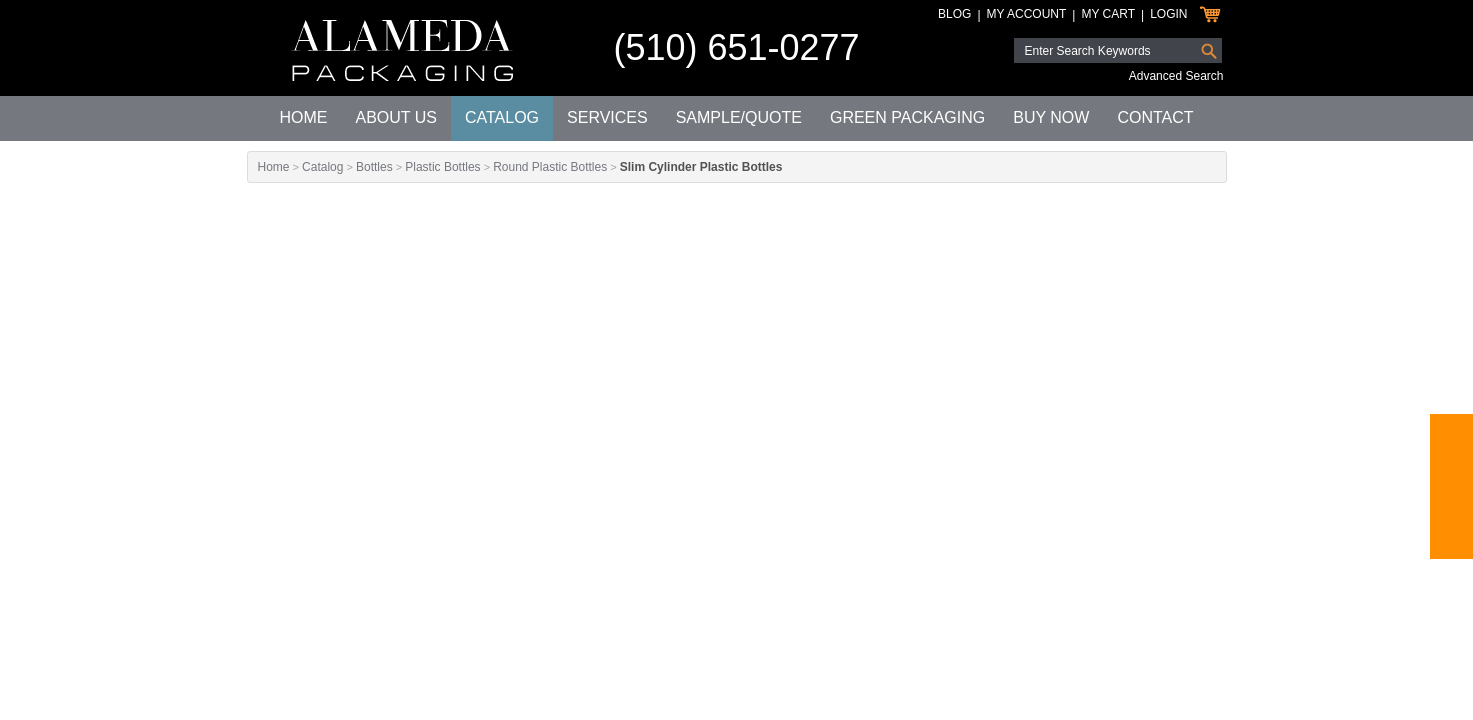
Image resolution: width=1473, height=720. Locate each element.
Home (303, 117)
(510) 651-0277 (736, 47)
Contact (1155, 117)
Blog (954, 14)
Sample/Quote (739, 117)
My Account (1027, 14)
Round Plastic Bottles (550, 167)
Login (1168, 14)
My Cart (1108, 14)
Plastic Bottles (442, 167)
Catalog (502, 117)
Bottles (374, 167)
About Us (396, 117)
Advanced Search (1176, 76)
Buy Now (1051, 117)
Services (607, 117)
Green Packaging (907, 117)
